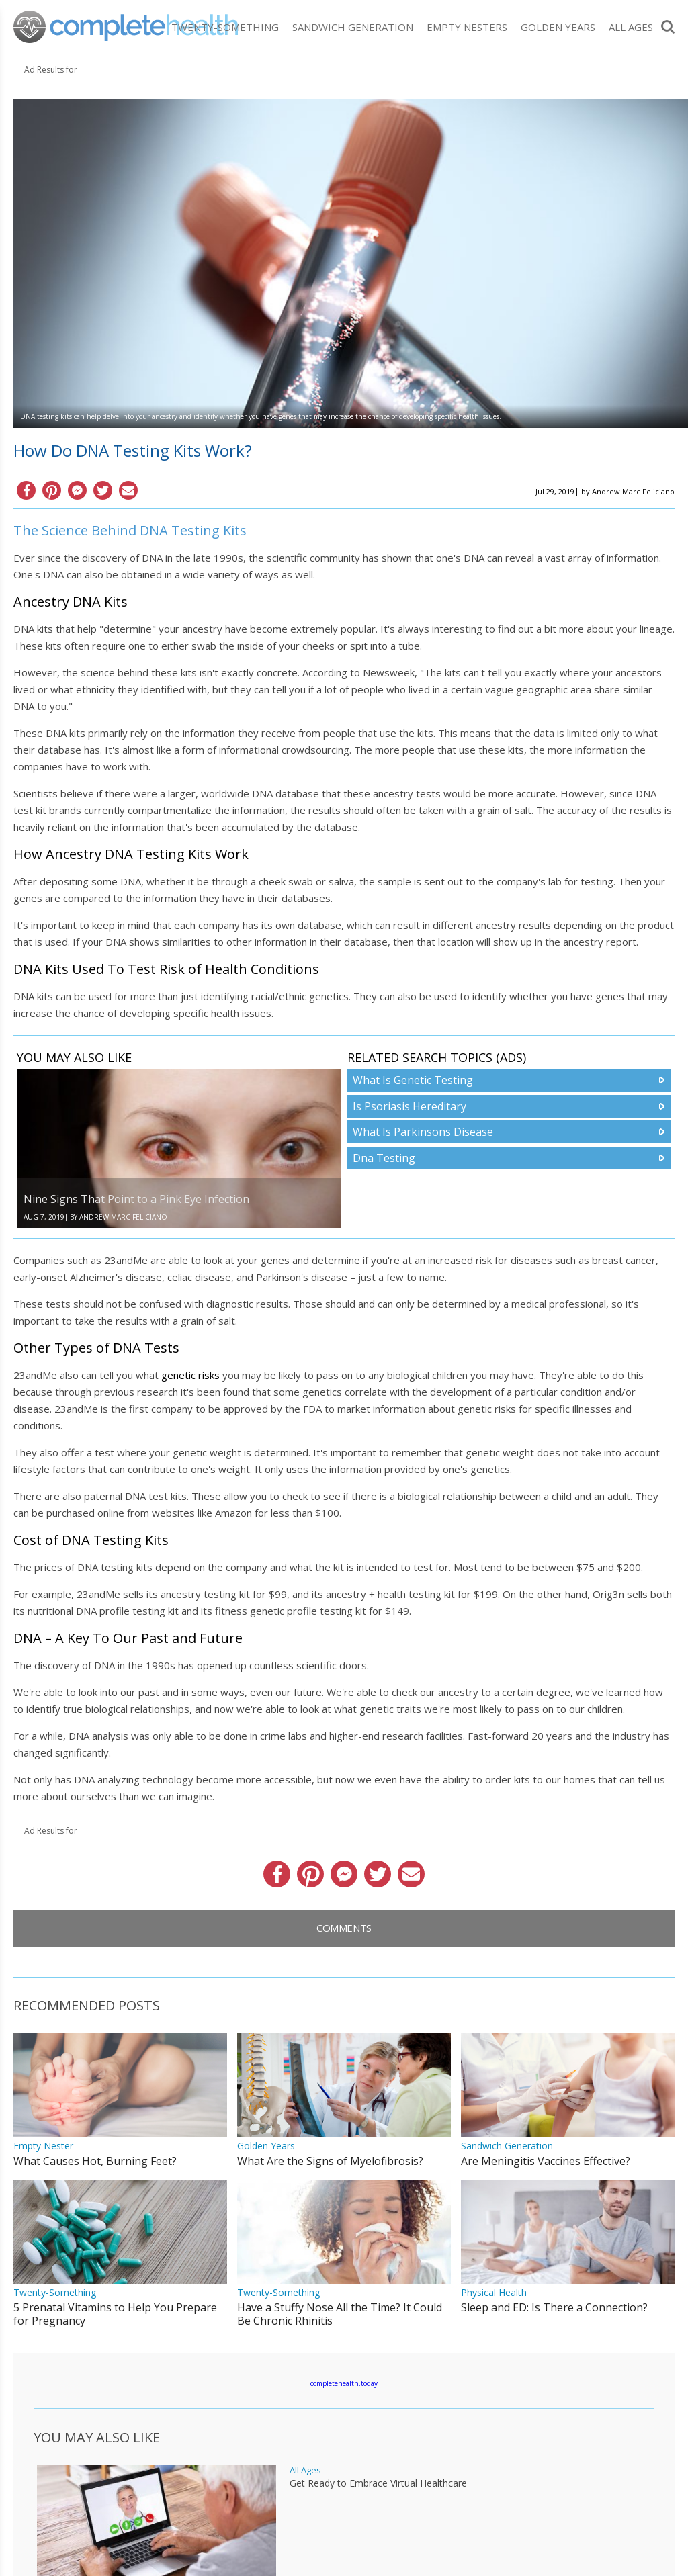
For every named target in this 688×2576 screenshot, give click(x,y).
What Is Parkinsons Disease (423, 1131)
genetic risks (190, 1375)
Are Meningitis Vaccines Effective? (545, 2161)
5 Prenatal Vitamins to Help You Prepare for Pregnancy (115, 2314)
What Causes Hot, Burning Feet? (95, 2161)
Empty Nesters (467, 27)
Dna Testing (384, 1158)
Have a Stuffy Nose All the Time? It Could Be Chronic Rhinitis (339, 2314)
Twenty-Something (225, 27)
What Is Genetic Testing (413, 1080)
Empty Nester (43, 2146)
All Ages (631, 27)
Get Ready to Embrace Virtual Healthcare (378, 2483)
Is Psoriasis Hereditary (409, 1106)
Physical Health (494, 2292)
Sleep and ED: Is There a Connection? (554, 2307)
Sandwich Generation (352, 27)
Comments (344, 1928)
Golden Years (558, 27)
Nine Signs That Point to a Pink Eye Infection (136, 1199)
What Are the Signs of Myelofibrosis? (330, 2161)
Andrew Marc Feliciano (633, 491)
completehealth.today (344, 2383)
